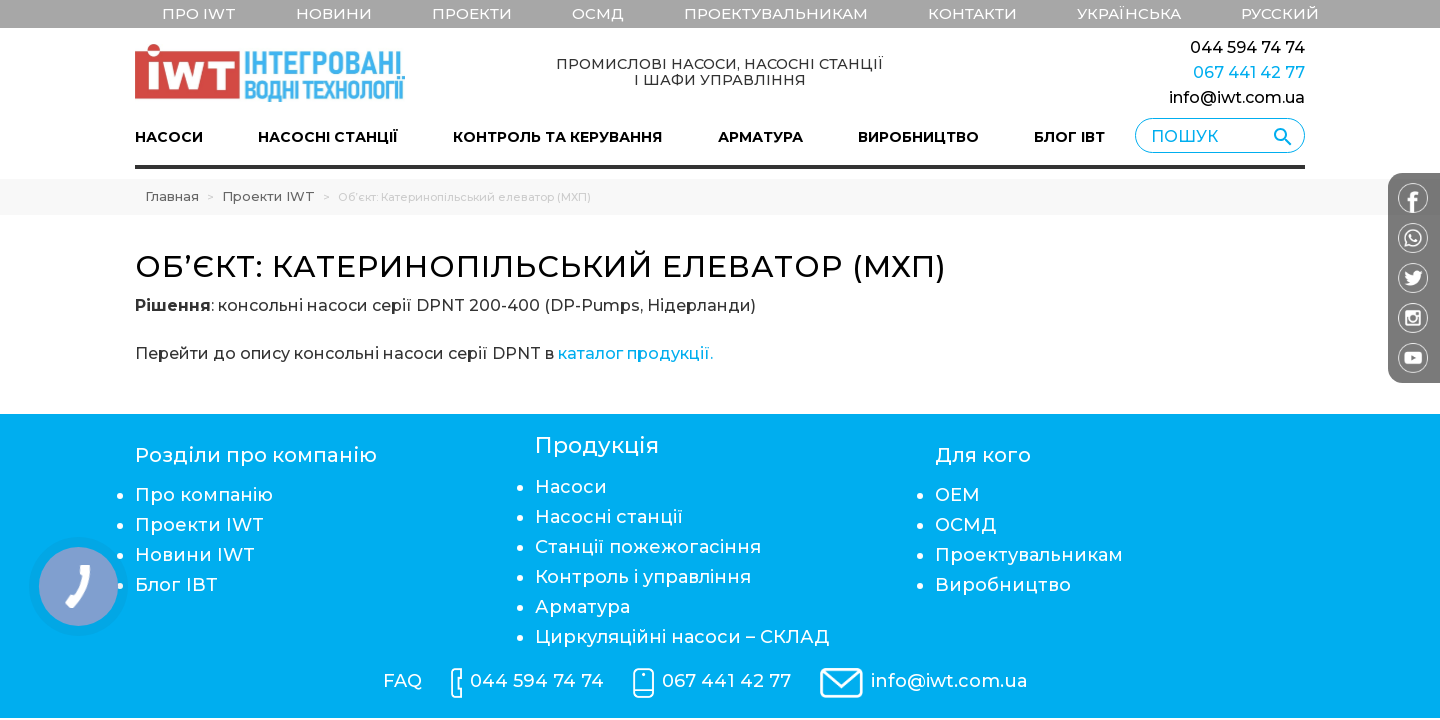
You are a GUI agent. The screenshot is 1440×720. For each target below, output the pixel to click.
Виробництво (918, 137)
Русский (1280, 13)
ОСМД (598, 13)
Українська (1129, 13)
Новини (334, 13)
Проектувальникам (776, 13)
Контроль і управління (643, 577)
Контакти (972, 13)
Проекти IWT (268, 196)
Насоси (169, 137)
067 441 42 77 (1249, 72)
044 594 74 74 (1247, 47)
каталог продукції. (635, 353)
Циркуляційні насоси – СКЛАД (682, 637)
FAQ (402, 681)
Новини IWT (195, 555)
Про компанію (204, 495)
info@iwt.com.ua (1237, 97)
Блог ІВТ (1069, 137)
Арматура (760, 137)
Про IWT (199, 13)
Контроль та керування (557, 137)
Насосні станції (328, 137)
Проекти (472, 13)
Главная (172, 196)
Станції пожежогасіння (648, 547)
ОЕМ (957, 495)
